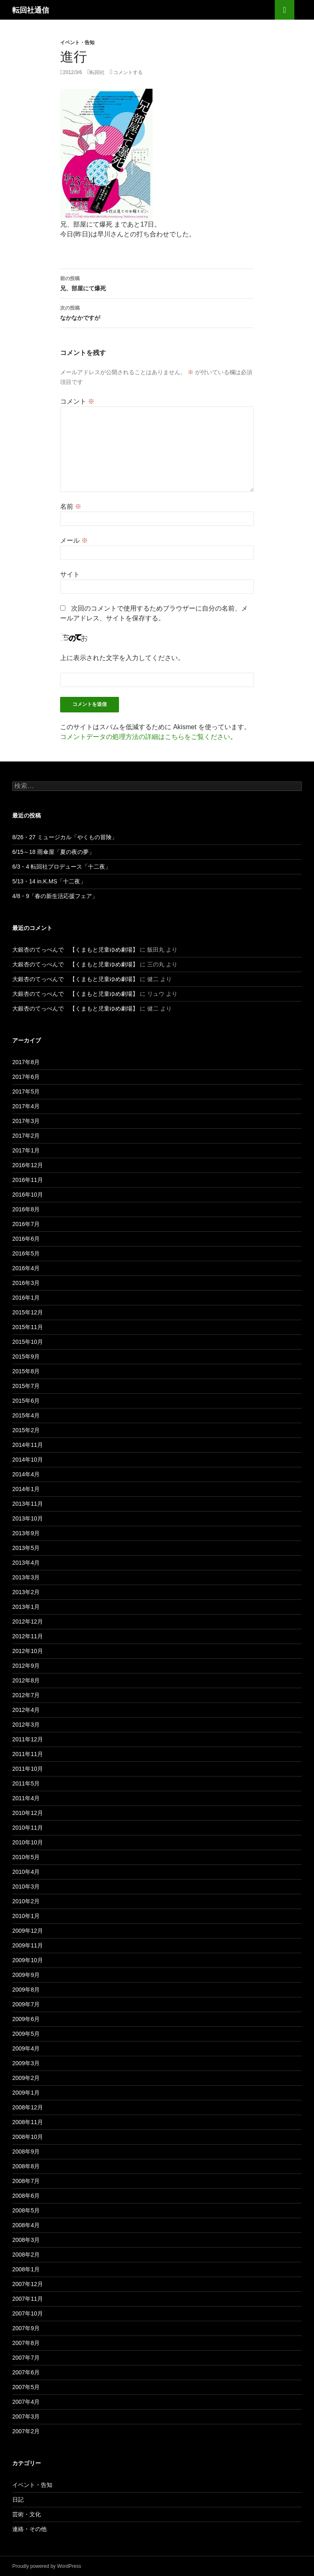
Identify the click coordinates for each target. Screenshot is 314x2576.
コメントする (128, 72)
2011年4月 (26, 1798)
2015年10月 (27, 1342)
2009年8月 (26, 1989)
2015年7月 (26, 1386)
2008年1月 (26, 2269)
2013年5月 (26, 1548)
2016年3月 (26, 1283)
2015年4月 (26, 1415)
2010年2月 (26, 1901)
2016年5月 (26, 1253)
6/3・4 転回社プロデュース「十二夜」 (61, 866)
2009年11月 (27, 1945)
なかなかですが (157, 312)
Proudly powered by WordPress (46, 2566)
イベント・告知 (77, 42)
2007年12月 (27, 2284)
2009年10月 (27, 1960)
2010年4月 (26, 1872)
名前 (70, 506)
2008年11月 (27, 2122)
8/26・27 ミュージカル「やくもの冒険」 (64, 837)
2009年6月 (26, 2019)
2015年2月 (26, 1430)
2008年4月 (26, 2225)
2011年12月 (27, 1739)
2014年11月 (27, 1445)
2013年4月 (26, 1562)
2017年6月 (26, 1077)
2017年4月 (26, 1106)
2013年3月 (26, 1577)
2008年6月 (26, 2195)
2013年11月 (27, 1503)
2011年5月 (26, 1783)
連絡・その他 (29, 2529)
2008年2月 (26, 2254)
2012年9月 (26, 1665)
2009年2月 (26, 2078)
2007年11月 (27, 2298)
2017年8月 (26, 1062)
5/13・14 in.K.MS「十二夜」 (49, 881)
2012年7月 (26, 1695)
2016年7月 (26, 1224)
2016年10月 (27, 1194)
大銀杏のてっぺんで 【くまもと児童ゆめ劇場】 (75, 949)
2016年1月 (26, 1297)
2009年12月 (27, 1930)
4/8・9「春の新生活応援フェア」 (55, 896)
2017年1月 (26, 1150)
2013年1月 (26, 1607)
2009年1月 (26, 2092)
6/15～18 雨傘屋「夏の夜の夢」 (53, 852)
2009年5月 (26, 2033)
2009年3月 (26, 2063)
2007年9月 (26, 2328)
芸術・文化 (26, 2514)
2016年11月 (27, 1180)
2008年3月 (26, 2240)
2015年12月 (27, 1312)
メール (74, 540)
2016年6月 (26, 1238)
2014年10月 (27, 1459)
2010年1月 (26, 1916)
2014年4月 (26, 1474)
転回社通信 (30, 9)
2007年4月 (26, 2402)
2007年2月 (26, 2431)
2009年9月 (26, 1975)
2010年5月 (26, 1857)
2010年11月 (27, 1827)
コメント (77, 401)
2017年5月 (26, 1091)
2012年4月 (26, 1710)
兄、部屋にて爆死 (157, 283)
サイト (70, 574)
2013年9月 (26, 1533)
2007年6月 (26, 2372)
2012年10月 (27, 1651)
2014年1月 (26, 1489)
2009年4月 (26, 2048)
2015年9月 (26, 1356)
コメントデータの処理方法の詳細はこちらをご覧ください (145, 736)
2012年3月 (26, 1724)
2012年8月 (26, 1680)
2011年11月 (27, 1754)
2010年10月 (27, 1842)
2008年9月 (26, 2151)
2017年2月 (26, 1135)
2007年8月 (26, 2343)
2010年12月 (27, 1813)
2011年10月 (27, 1768)
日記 (18, 2499)
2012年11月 (27, 1636)
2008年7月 (26, 2181)
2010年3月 (26, 1886)
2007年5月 (26, 2387)
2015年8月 (26, 1371)
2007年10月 (27, 2313)
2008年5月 (26, 2210)
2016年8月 (26, 1209)
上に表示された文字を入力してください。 (122, 657)
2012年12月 (27, 1621)
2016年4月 (26, 1268)
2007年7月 (26, 2357)
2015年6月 (26, 1400)
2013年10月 (27, 1518)
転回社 (97, 72)
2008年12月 (27, 2107)
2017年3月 (26, 1121)
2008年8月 (26, 2166)
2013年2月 (26, 1592)
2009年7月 (26, 2004)
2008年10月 (27, 2137)
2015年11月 (27, 1327)
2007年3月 (26, 2416)
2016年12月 (27, 1165)
